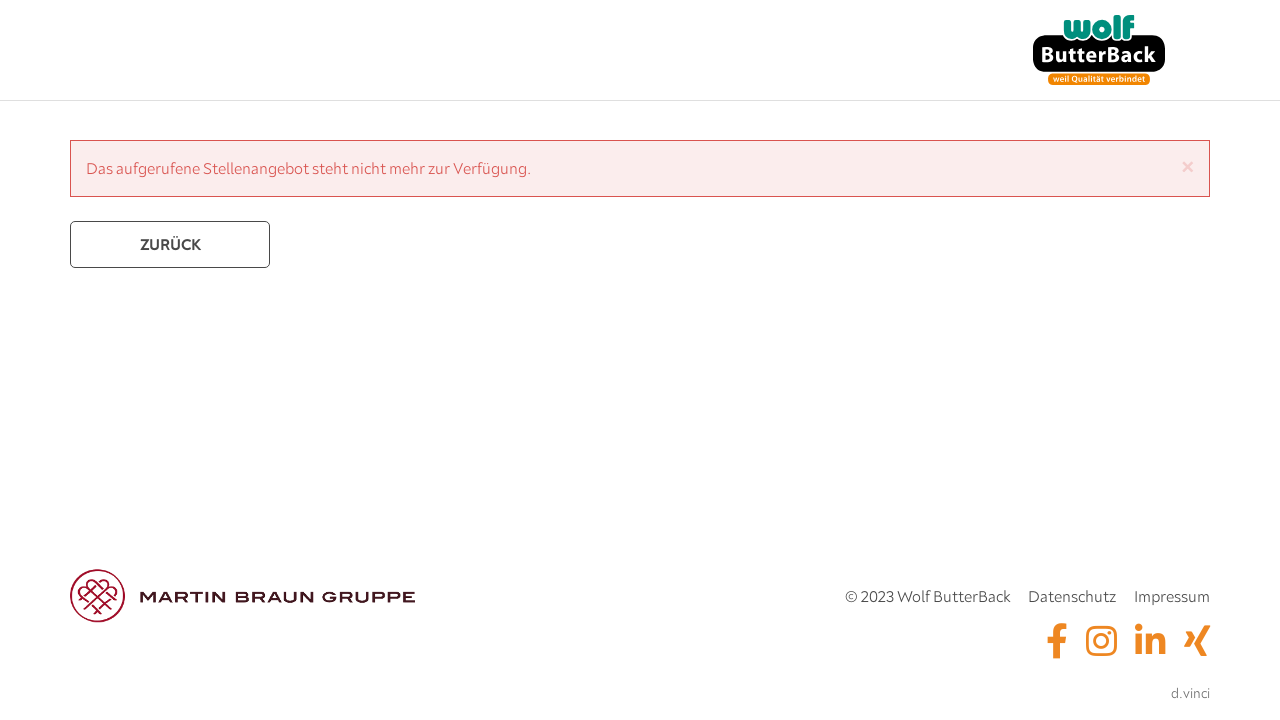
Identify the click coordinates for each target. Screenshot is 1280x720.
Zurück (170, 244)
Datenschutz (1072, 596)
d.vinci (1190, 693)
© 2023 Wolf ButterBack (927, 596)
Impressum (1172, 596)
